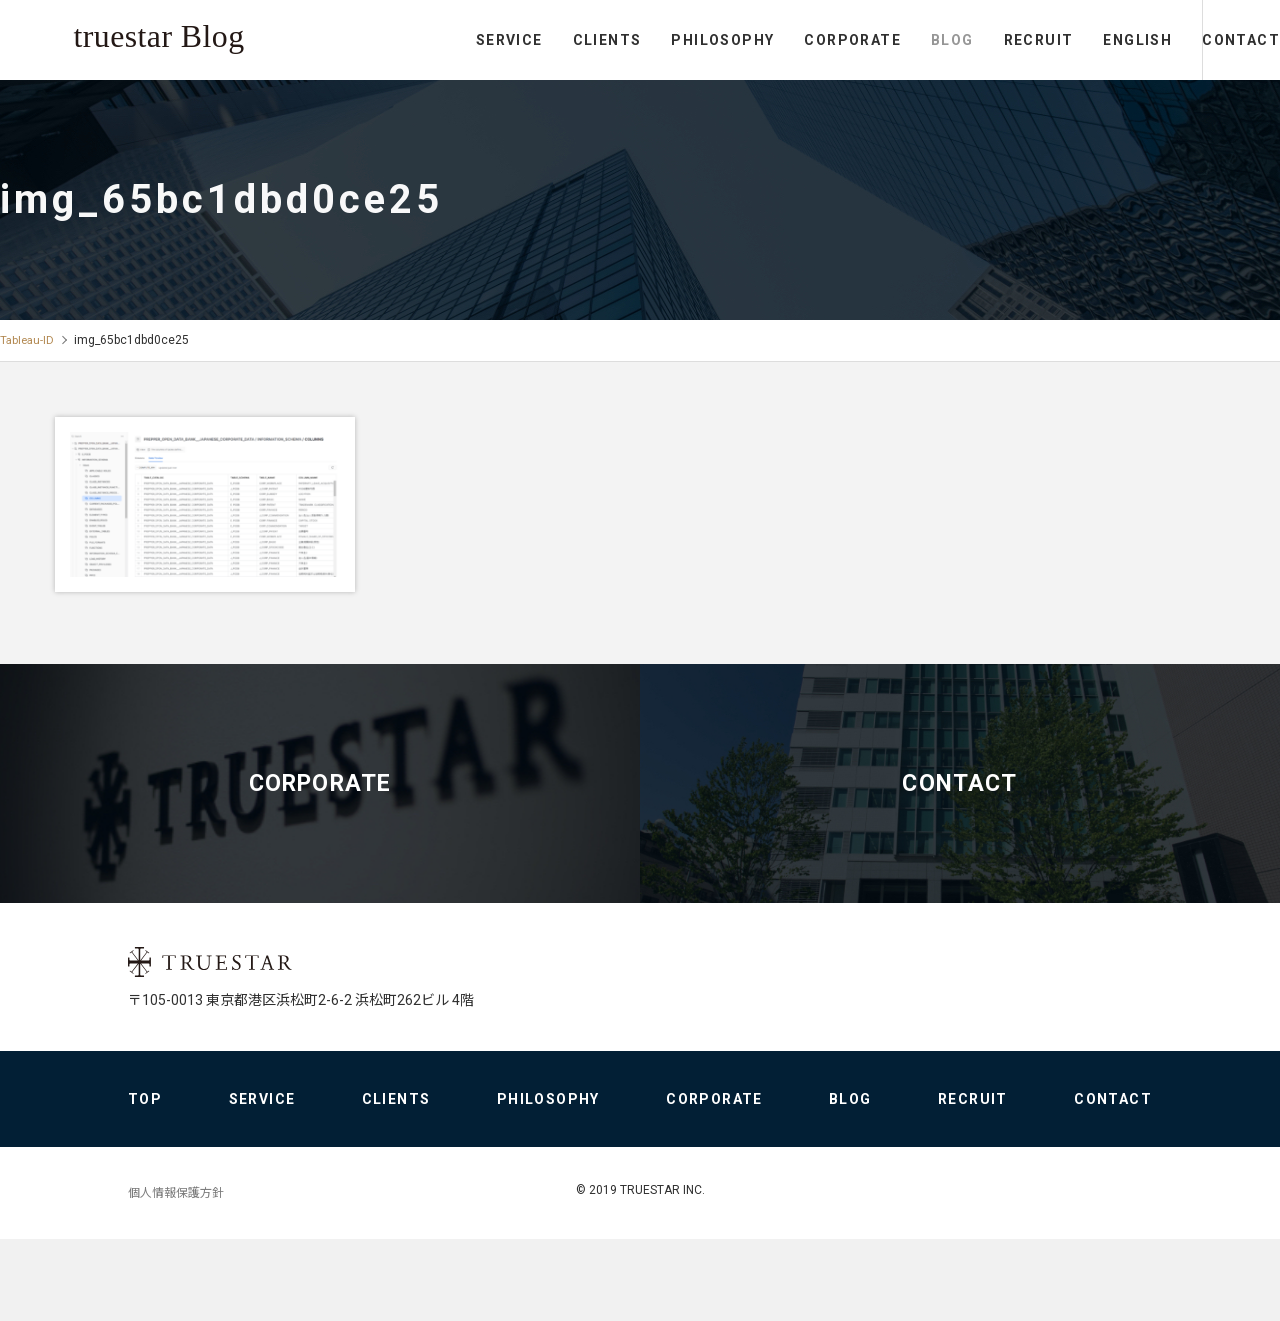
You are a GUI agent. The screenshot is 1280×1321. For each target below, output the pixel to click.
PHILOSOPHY (640, 40)
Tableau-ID (28, 340)
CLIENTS (524, 40)
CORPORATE (770, 40)
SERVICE (427, 40)
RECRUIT (956, 40)
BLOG (870, 40)
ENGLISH (1055, 40)
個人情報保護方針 (176, 1275)
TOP (145, 1181)
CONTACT (1200, 40)
